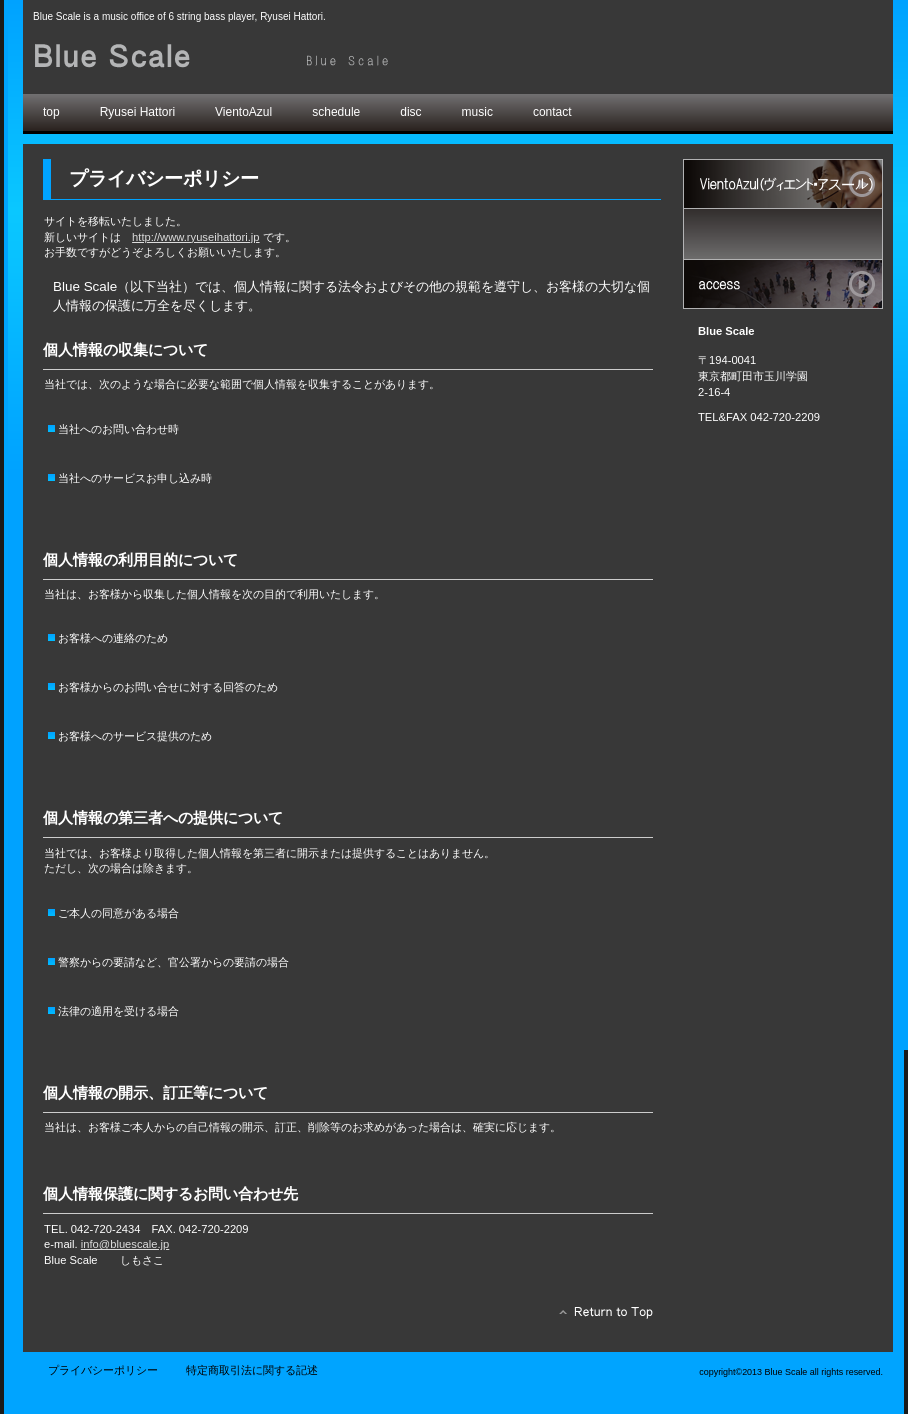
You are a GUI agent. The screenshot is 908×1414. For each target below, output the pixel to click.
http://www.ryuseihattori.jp (195, 237)
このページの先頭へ (600, 1317)
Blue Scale (258, 57)
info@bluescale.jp (125, 1244)
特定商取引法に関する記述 (252, 1370)
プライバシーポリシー (103, 1370)
